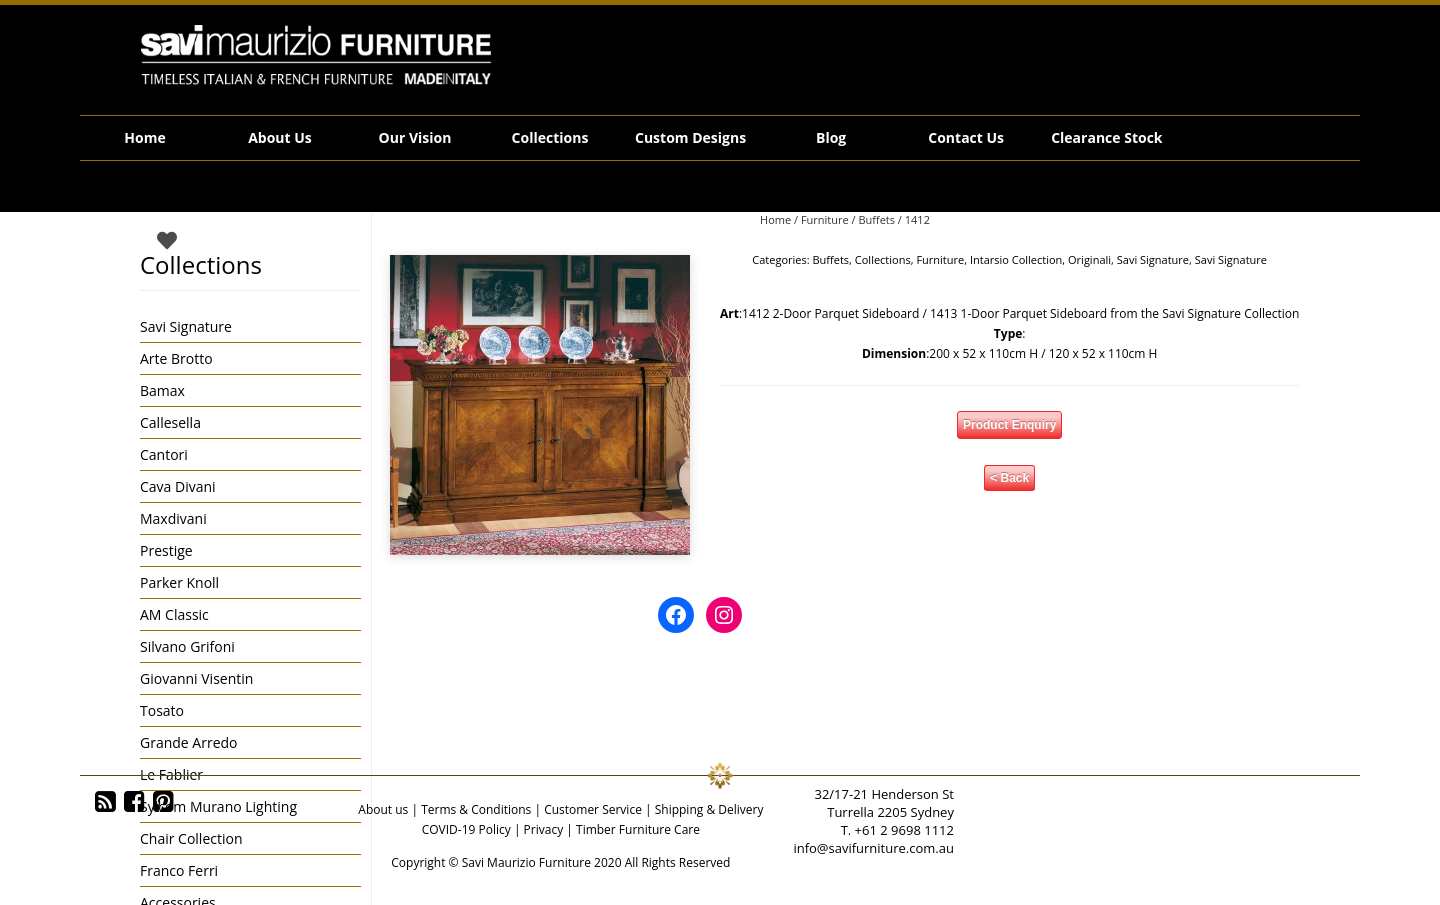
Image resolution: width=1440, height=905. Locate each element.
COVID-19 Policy (466, 829)
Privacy (544, 829)
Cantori (164, 454)
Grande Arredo (188, 742)
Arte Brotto (176, 358)
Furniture (825, 219)
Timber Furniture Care (638, 829)
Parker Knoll (179, 582)
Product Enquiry (1009, 425)
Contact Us (966, 137)
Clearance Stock (1106, 137)
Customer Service (593, 809)
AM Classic (174, 614)
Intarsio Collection (1016, 259)
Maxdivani (173, 518)
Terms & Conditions (476, 809)
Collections (550, 137)
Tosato (162, 710)
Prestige (166, 550)
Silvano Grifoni (187, 646)
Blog (831, 137)
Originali (1089, 259)
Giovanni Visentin (196, 678)
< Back (1009, 478)
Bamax (162, 390)
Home (144, 137)
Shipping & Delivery (709, 809)
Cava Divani (178, 486)
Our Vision (415, 137)
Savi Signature (1153, 259)
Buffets (876, 219)
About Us (280, 137)
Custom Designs (690, 137)
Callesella (170, 422)
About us (383, 809)
